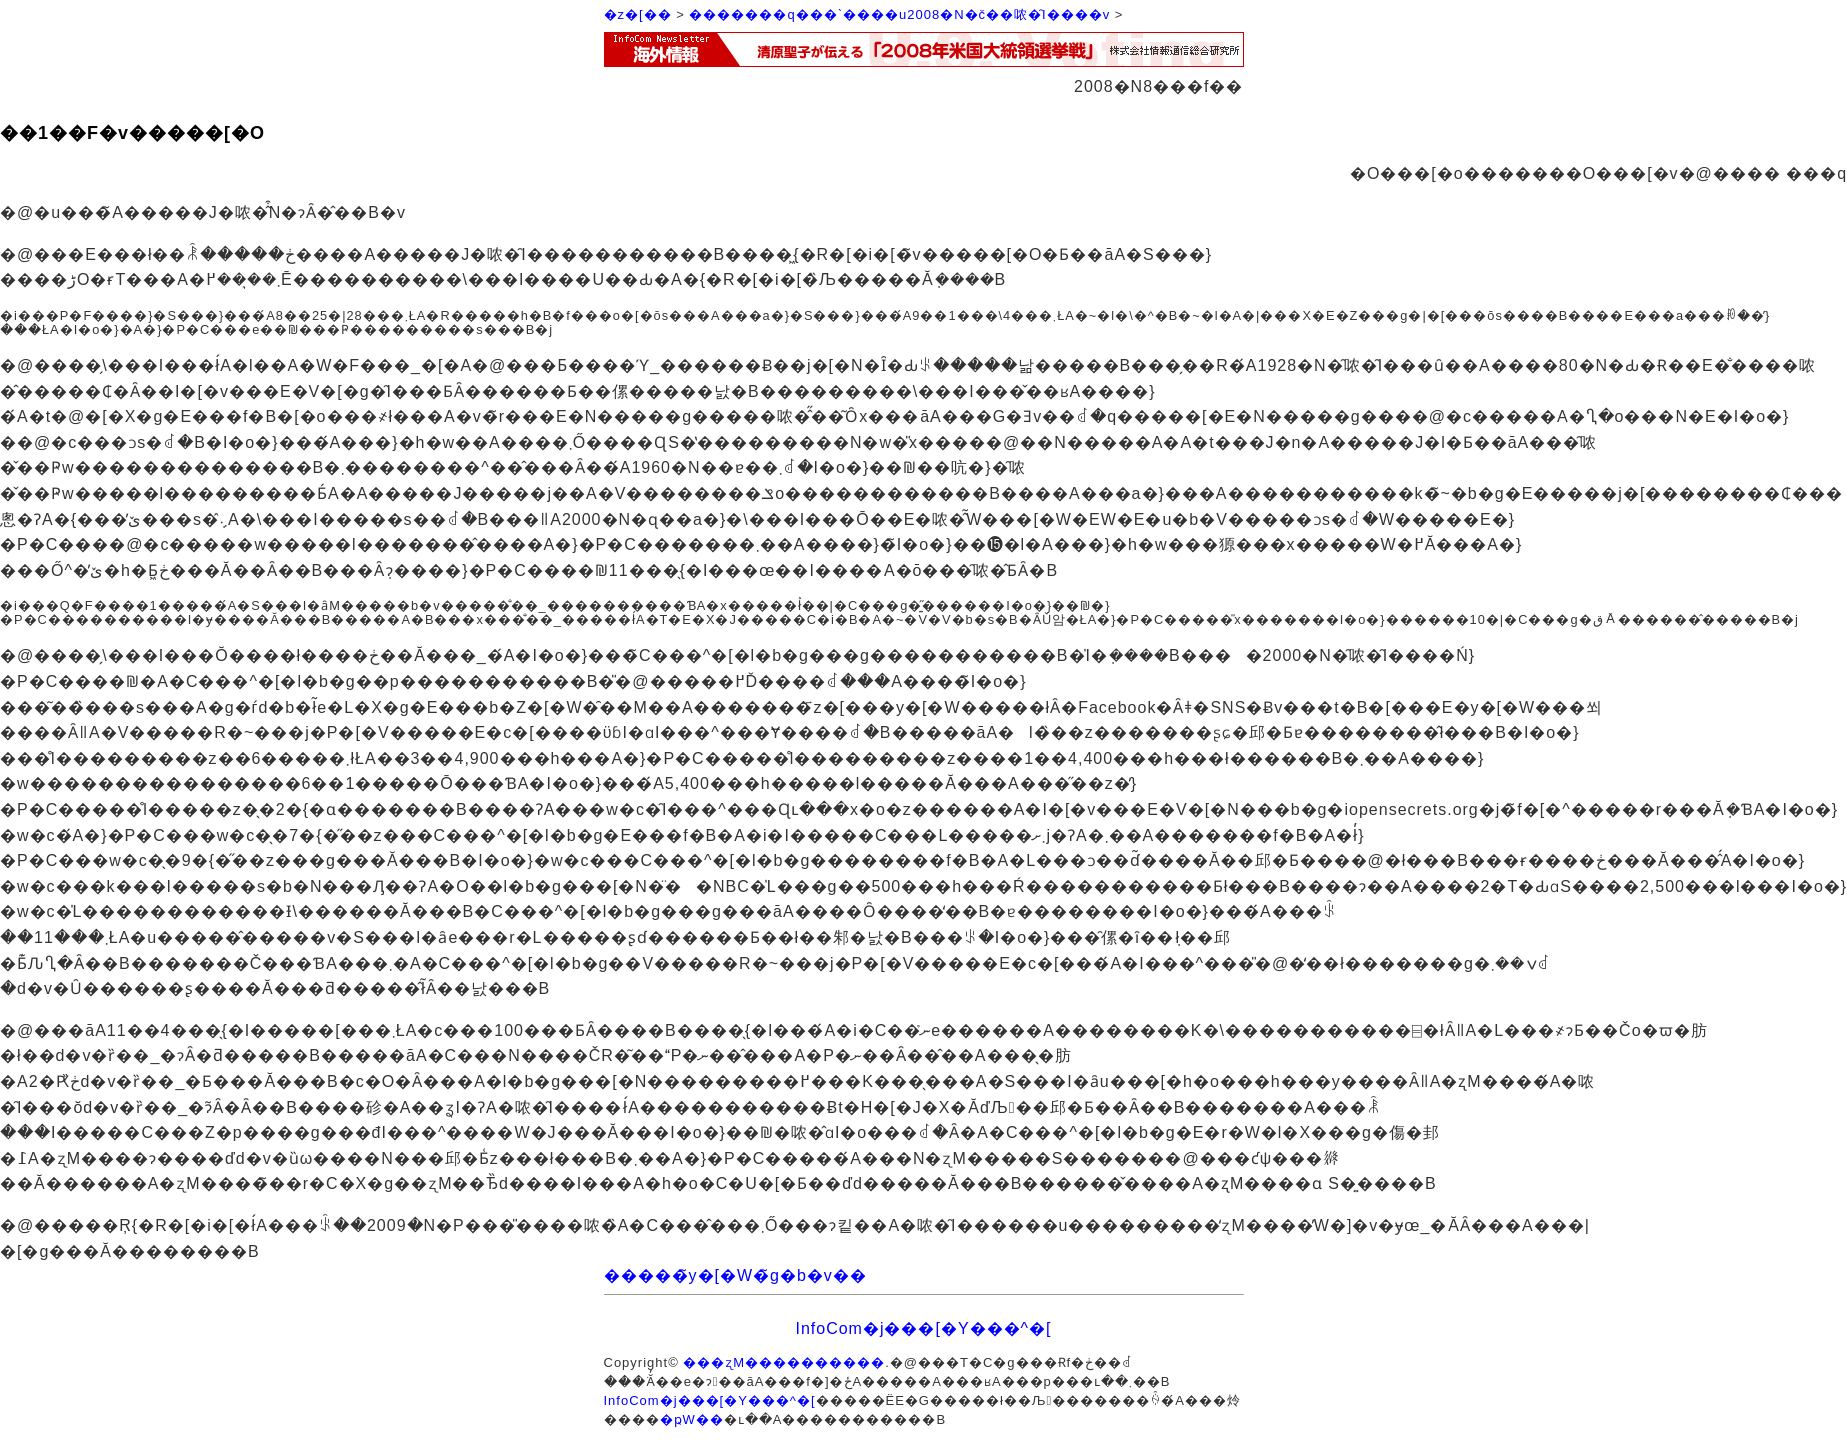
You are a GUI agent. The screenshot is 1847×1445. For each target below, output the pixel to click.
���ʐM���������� (784, 1362)
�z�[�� (638, 14)
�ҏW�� (692, 1419)
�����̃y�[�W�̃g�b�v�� (735, 1275)
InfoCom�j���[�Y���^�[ (923, 1328)
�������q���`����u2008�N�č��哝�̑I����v (899, 14)
